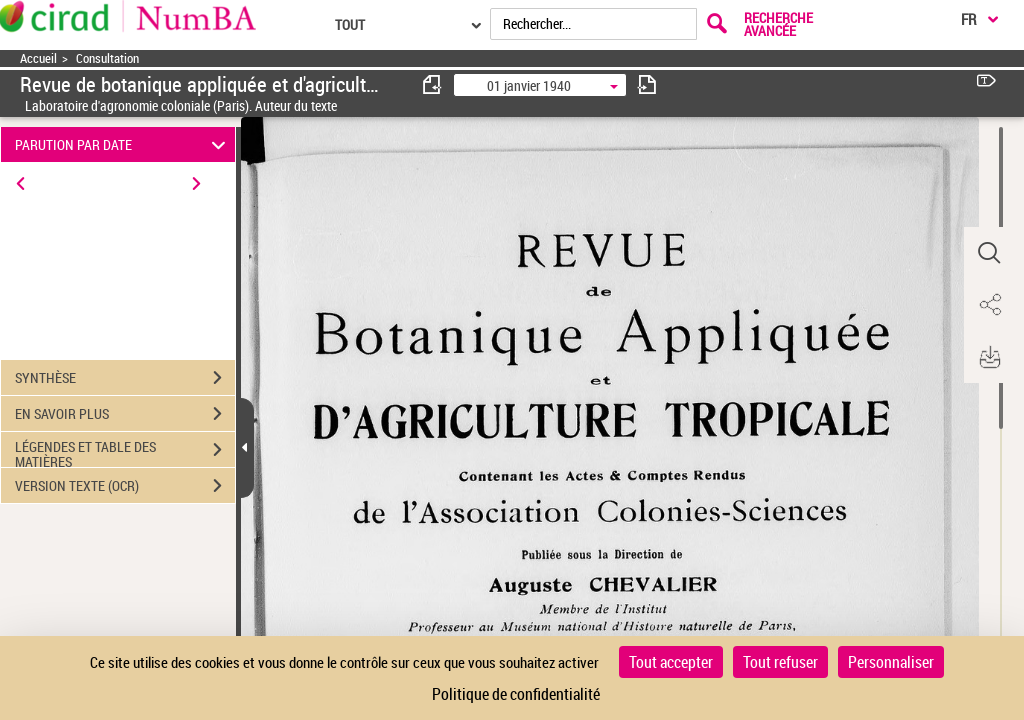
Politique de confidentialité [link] (516, 694)
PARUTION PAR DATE (123, 144)
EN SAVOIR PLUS (125, 414)
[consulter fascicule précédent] (433, 84)
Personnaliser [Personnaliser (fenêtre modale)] (891, 662)
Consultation (107, 58)
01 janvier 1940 (529, 85)
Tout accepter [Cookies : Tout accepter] (671, 662)
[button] (989, 253)
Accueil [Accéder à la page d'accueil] (38, 58)
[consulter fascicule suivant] (647, 84)
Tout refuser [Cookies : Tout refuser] (780, 662)
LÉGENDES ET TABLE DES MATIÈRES (125, 452)
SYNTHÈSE (125, 378)
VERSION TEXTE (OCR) (125, 486)
